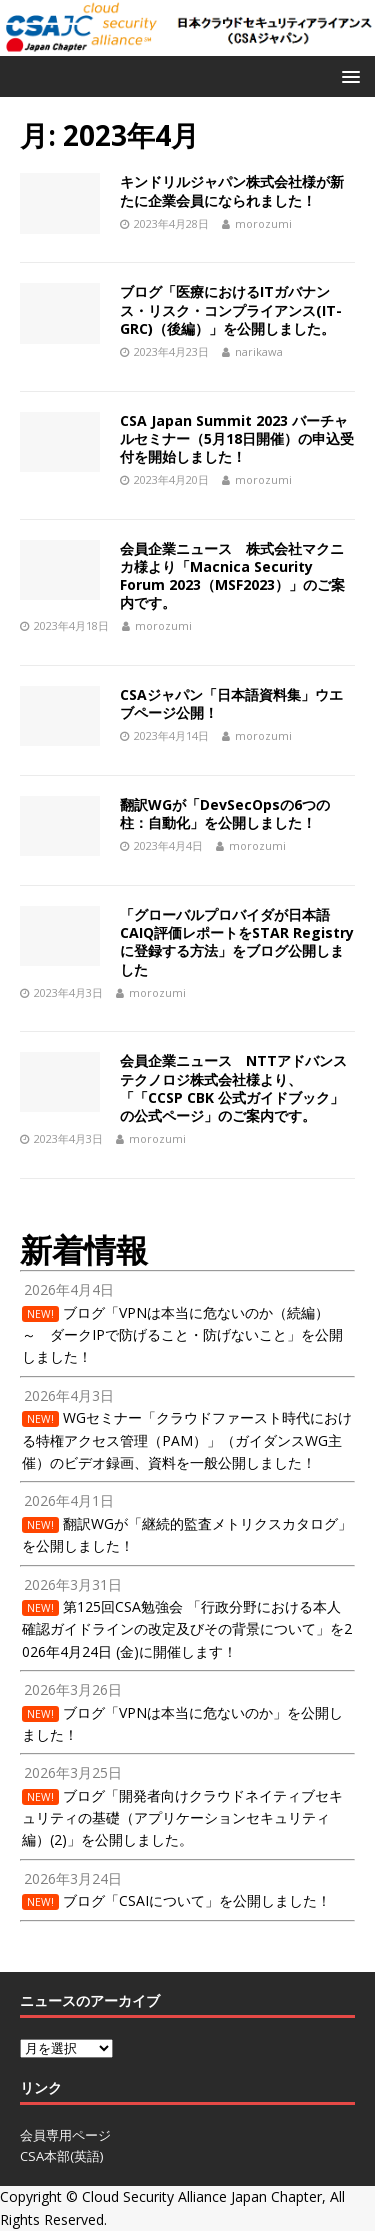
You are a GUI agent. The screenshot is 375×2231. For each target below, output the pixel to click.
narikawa (259, 351)
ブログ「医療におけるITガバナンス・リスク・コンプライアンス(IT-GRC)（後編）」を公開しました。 (231, 309)
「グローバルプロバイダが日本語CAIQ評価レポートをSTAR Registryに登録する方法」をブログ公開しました (237, 942)
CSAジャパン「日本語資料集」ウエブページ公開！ (231, 703)
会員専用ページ (65, 2135)
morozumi (263, 223)
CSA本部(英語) (61, 2156)
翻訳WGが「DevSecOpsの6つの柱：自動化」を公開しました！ (225, 813)
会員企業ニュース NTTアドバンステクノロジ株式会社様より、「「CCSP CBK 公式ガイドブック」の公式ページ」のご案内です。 (233, 1088)
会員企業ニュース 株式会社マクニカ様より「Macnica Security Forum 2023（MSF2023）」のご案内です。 (232, 576)
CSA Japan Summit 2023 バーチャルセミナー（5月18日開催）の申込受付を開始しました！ (237, 438)
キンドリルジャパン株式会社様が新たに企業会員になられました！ (232, 190)
